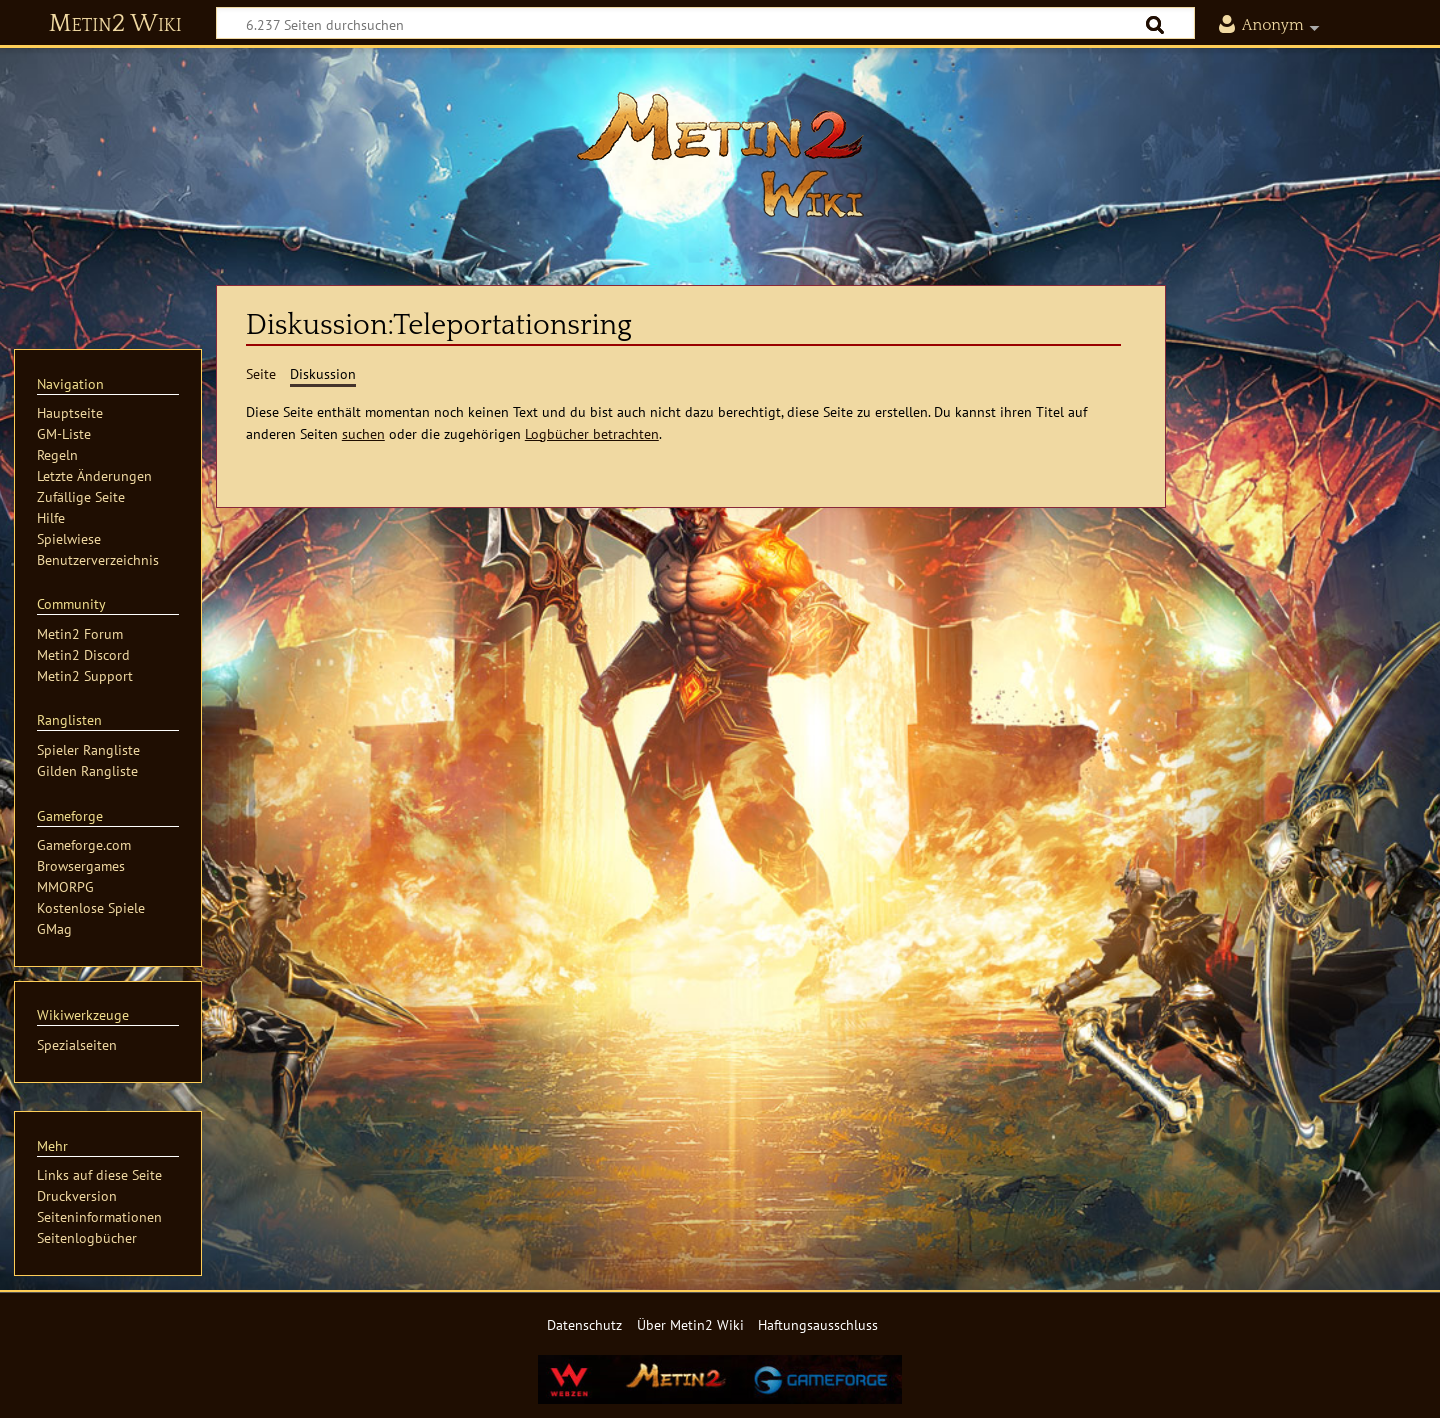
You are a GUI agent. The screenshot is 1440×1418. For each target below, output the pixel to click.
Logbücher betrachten (592, 433)
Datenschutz (584, 1324)
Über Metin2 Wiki (690, 1324)
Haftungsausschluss (818, 1324)
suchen (363, 433)
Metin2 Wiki (115, 24)
